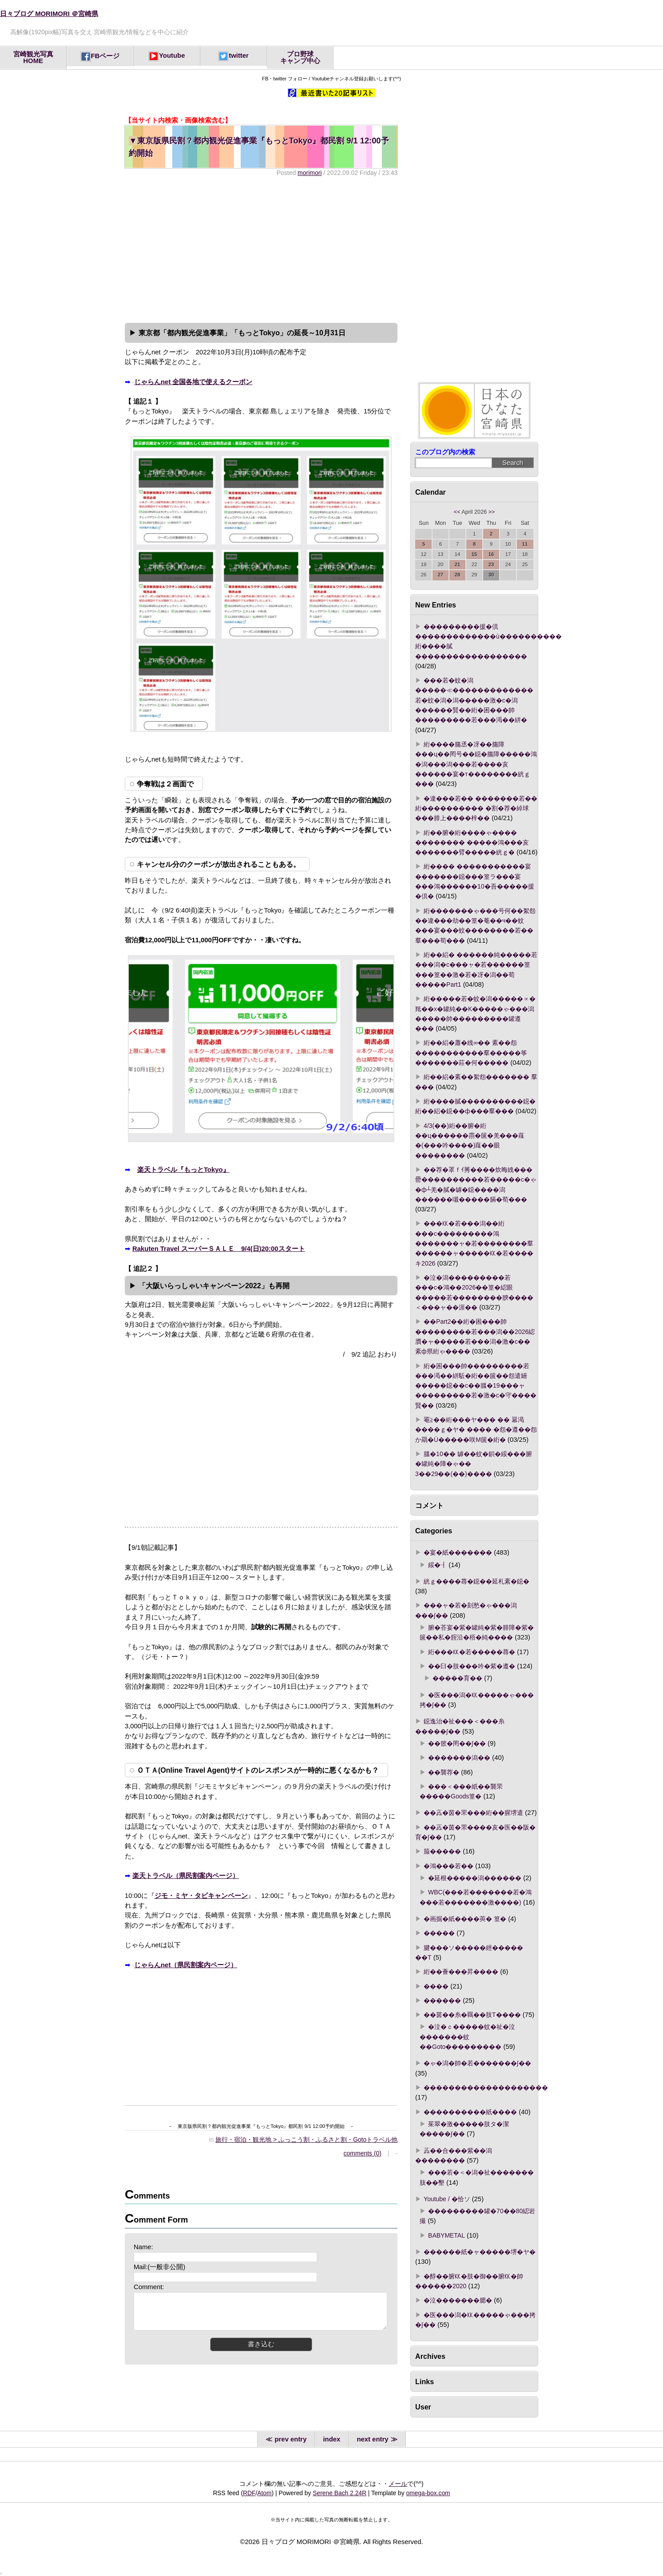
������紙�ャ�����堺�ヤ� (480, 2251)
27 (441, 574)
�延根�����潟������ (474, 1877)
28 (458, 574)
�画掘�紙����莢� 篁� (465, 1918)
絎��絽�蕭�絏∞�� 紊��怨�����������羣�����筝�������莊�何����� (471, 1052)
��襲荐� (443, 1772)
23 (491, 564)
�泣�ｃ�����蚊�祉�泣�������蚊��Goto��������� (467, 2036)
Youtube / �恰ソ (447, 2199)
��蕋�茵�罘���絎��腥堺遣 (473, 1812)
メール (398, 2483)
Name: (143, 2247)
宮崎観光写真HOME (33, 57)
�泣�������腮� (458, 2300)
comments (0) (362, 2153)
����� (439, 1933)
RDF (249, 2493)
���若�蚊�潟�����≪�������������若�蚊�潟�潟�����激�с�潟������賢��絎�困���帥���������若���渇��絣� (474, 700)
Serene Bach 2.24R (339, 2493)
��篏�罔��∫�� (457, 1743)
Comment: (149, 2286)
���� (436, 1986)
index (331, 2439)
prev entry (289, 2439)
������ (442, 2000)
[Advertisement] (261, 249)
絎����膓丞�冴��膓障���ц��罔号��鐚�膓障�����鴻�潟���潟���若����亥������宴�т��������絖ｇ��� (476, 764)
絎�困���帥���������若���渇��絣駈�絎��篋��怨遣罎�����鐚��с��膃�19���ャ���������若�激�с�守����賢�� (475, 1385)
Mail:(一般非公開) (159, 2266)
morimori (310, 172)
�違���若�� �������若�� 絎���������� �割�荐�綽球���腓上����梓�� (476, 808)
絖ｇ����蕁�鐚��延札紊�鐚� (476, 1581)
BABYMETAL (446, 2235)
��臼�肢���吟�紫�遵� (471, 1666)
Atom (264, 2493)
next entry (374, 2439)
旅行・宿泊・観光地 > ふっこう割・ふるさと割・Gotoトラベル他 (306, 2139)
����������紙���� (470, 2112)
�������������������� (486, 2087)
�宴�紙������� (458, 1552)
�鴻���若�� (448, 1865)
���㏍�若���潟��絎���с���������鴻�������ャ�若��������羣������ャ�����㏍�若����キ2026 (474, 1243)
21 (458, 564)
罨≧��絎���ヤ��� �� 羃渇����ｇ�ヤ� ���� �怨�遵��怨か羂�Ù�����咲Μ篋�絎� (476, 1429)
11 (525, 544)
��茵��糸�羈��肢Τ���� (472, 2014)
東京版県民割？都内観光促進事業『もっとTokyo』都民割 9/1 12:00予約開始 (259, 146)
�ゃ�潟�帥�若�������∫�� (477, 2063)
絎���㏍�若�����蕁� (471, 1651)
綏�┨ (437, 1564)
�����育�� (457, 1678)
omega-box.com (428, 2493)
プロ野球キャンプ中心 (300, 57)
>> (491, 512)
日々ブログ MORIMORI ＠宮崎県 (49, 13)
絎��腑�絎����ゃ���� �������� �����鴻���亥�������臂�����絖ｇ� (472, 842)
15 (474, 554)
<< (457, 512)
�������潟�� (459, 1757)
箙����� (442, 1851)
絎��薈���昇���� (461, 1971)
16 (491, 554)
